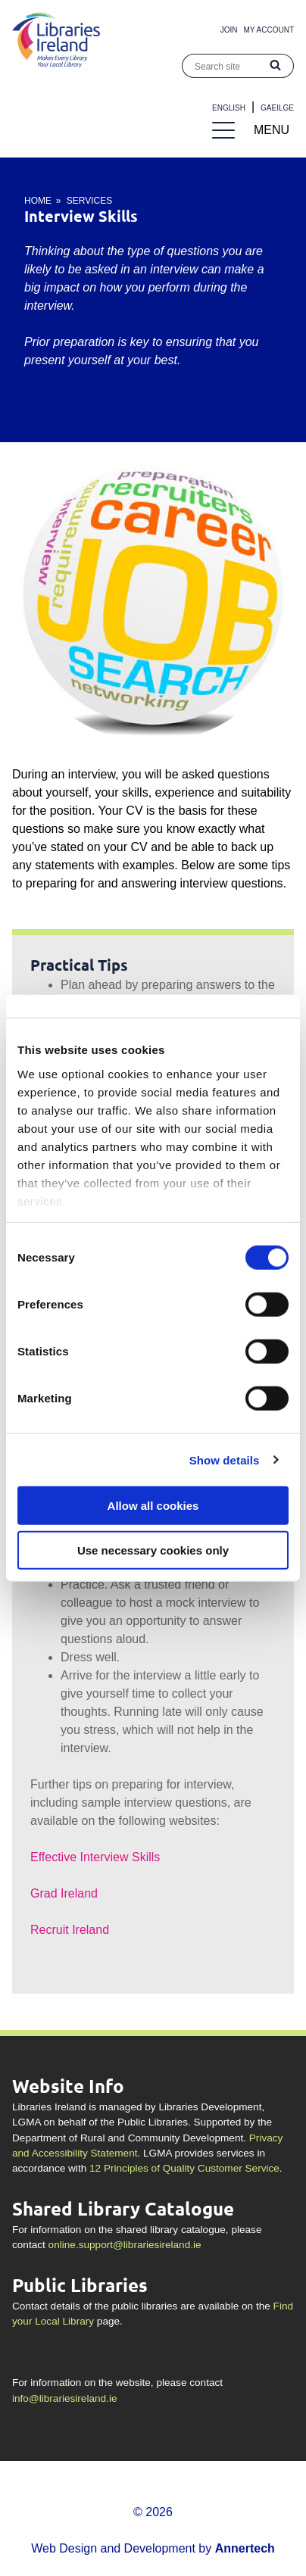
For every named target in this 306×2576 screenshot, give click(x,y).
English (228, 108)
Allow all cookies (153, 1505)
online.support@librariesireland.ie (124, 2244)
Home (38, 200)
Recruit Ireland (69, 1929)
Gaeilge (277, 108)
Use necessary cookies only (153, 1549)
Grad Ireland (64, 1893)
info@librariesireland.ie (64, 2398)
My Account (269, 30)
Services (89, 200)
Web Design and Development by (153, 2548)
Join (229, 30)
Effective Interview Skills (95, 1857)
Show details (224, 1459)
